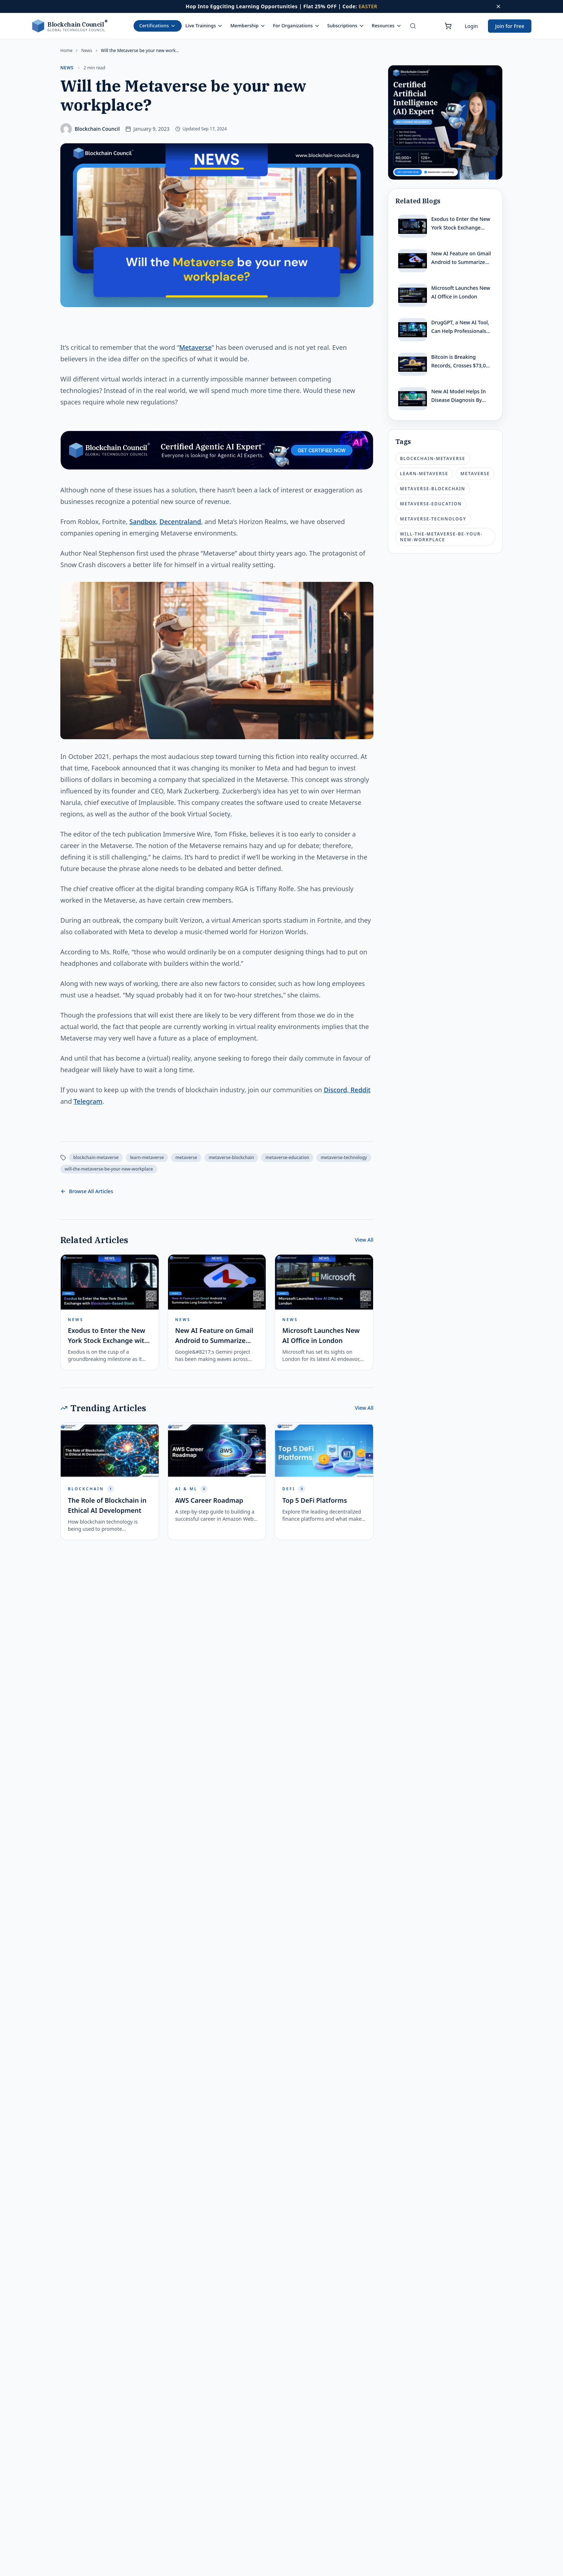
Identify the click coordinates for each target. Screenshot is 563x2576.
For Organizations (296, 25)
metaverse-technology (344, 1157)
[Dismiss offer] (498, 6)
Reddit (360, 1089)
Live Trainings (204, 25)
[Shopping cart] (448, 25)
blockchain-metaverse (95, 1157)
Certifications (157, 25)
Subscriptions (345, 25)
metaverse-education (287, 1157)
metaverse (186, 1157)
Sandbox (142, 521)
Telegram (88, 1101)
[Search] (413, 26)
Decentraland (180, 521)
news (86, 51)
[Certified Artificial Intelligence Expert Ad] (445, 122)
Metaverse (195, 347)
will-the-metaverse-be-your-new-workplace (109, 1169)
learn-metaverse (147, 1157)
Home (66, 51)
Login (471, 26)
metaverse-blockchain (231, 1157)
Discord (335, 1089)
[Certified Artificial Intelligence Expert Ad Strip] (216, 450)
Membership (248, 25)
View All (364, 1239)
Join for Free (509, 26)
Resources (387, 25)
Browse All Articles (86, 1191)
